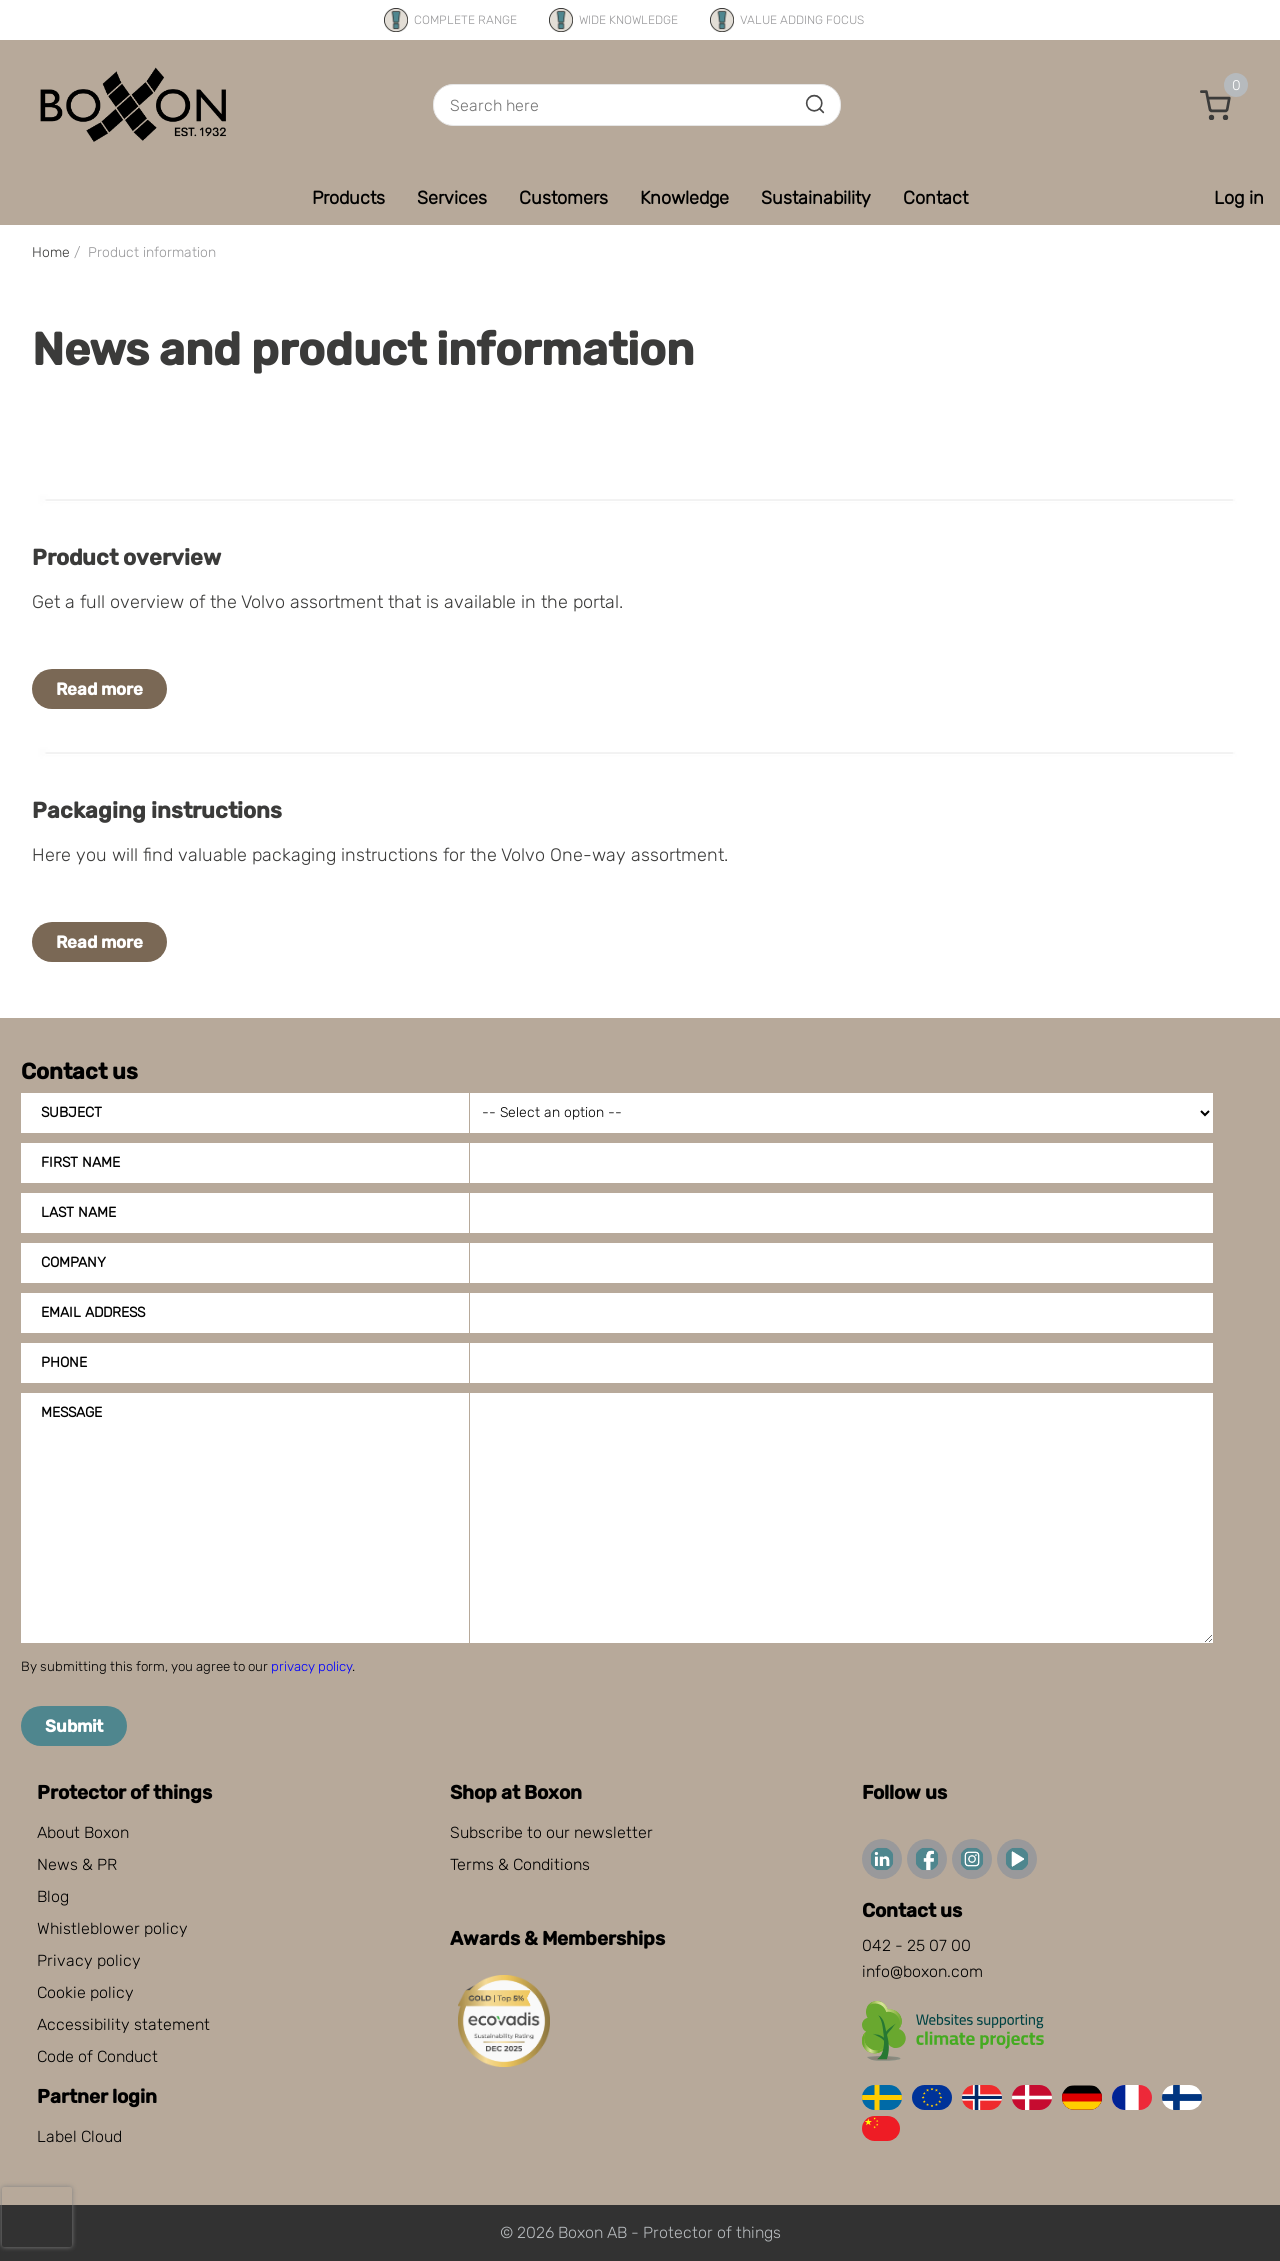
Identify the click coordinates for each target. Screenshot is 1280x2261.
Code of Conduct (97, 2056)
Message (71, 1412)
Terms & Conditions (520, 1864)
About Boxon (83, 1832)
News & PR (77, 1864)
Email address (93, 1312)
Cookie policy (85, 1992)
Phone (64, 1362)
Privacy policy (89, 1960)
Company (73, 1262)
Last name (78, 1212)
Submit (74, 1726)
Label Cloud (79, 2136)
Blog (53, 1896)
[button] (1216, 105)
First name (80, 1162)
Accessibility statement (123, 2024)
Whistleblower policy (112, 1928)
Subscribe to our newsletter (551, 1832)
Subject (71, 1112)
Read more (99, 689)
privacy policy (311, 1666)
